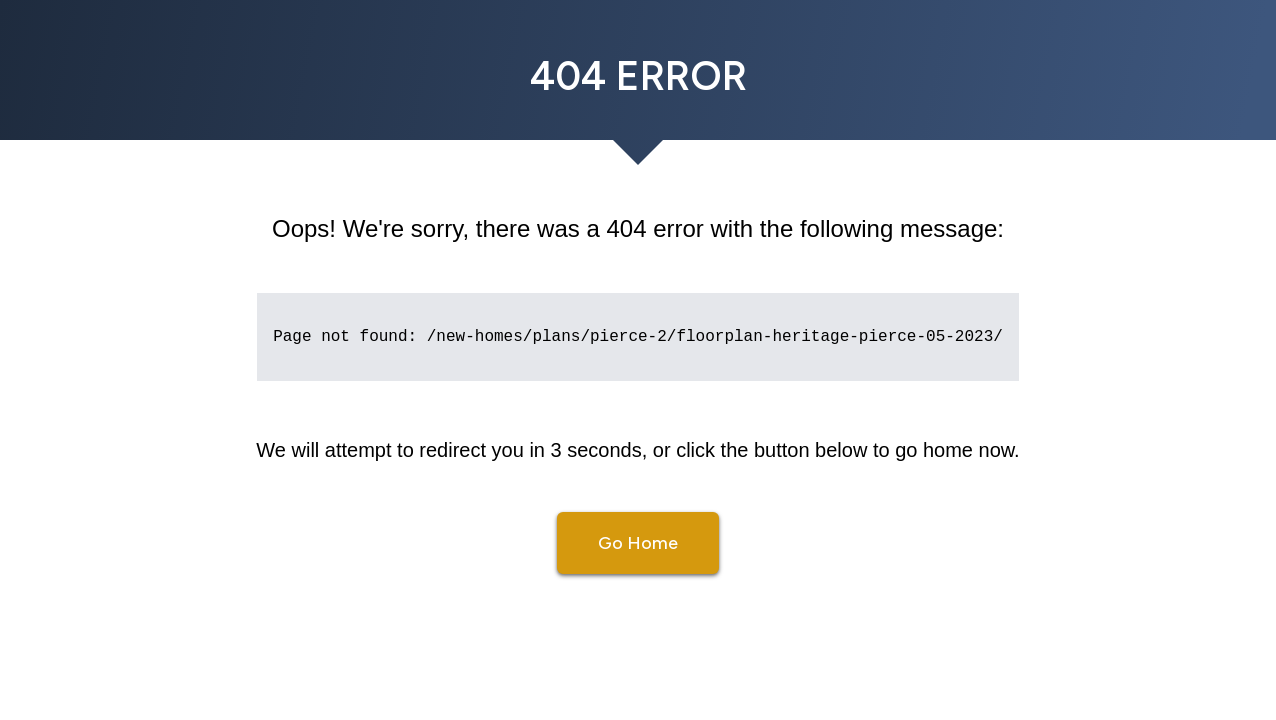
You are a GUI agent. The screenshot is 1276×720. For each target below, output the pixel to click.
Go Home (638, 543)
